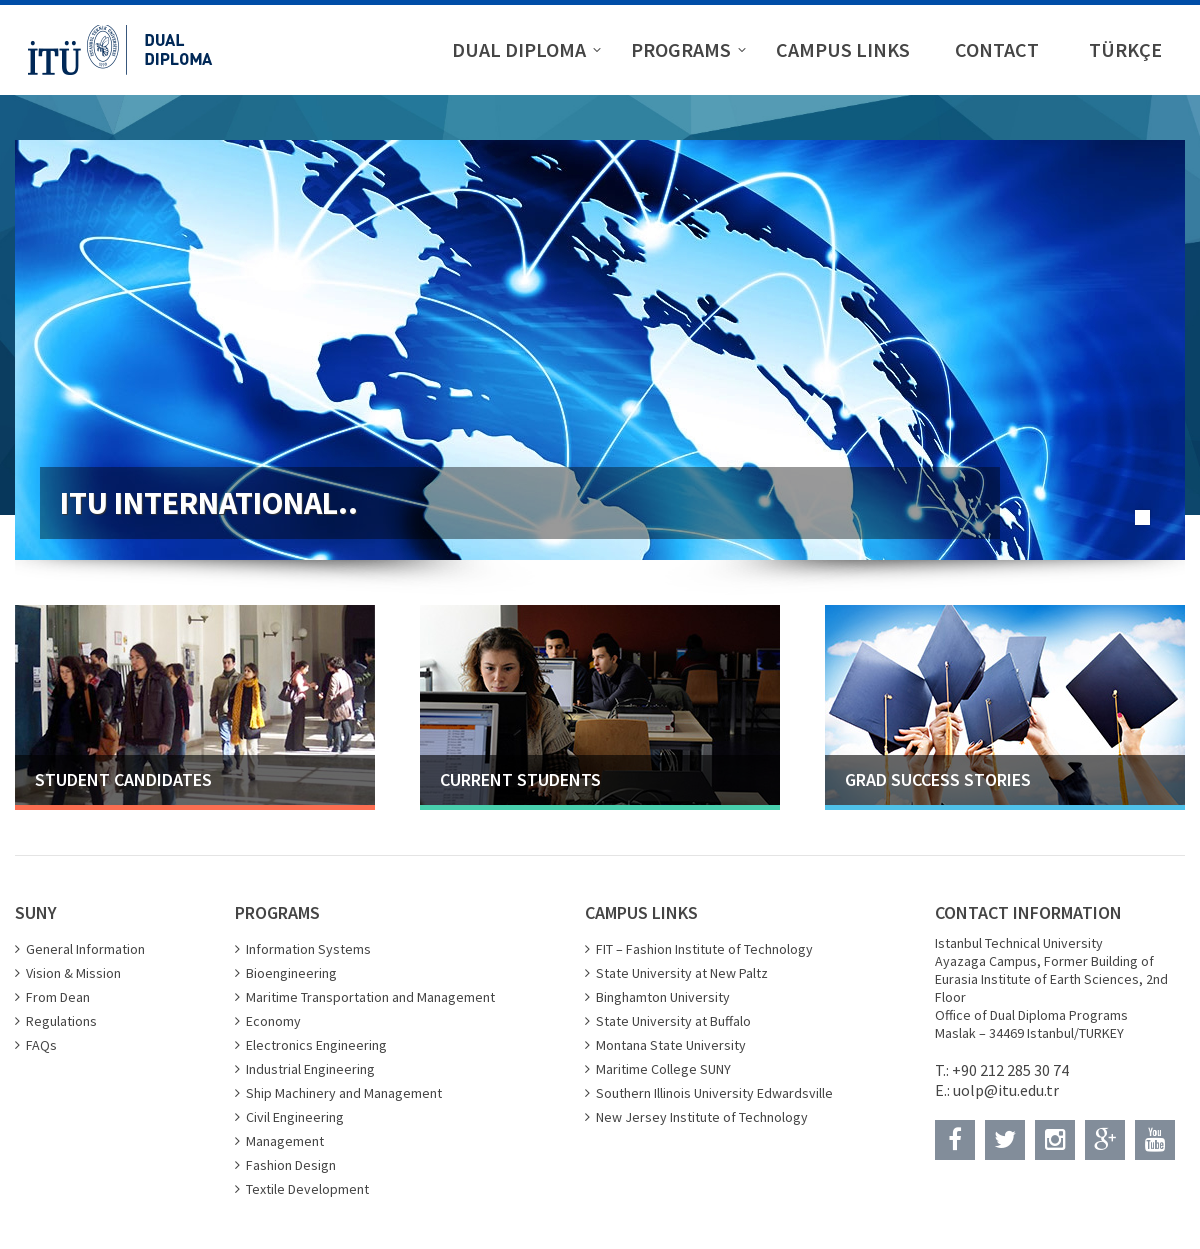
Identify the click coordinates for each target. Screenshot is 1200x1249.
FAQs (41, 1045)
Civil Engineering (295, 1117)
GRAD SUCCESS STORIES (938, 779)
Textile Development (307, 1189)
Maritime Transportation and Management (370, 997)
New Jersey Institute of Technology (702, 1117)
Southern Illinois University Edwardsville (714, 1093)
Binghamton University (663, 997)
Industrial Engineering (310, 1069)
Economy (273, 1021)
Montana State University (671, 1045)
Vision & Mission (73, 973)
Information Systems (308, 949)
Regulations (61, 1021)
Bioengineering (291, 973)
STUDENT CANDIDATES (123, 779)
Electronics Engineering (316, 1045)
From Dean (58, 997)
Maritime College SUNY (663, 1069)
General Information (85, 949)
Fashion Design (291, 1165)
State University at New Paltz (682, 973)
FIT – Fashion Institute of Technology (704, 949)
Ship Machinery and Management (344, 1093)
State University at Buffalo (673, 1021)
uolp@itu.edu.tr (1006, 1090)
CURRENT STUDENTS (520, 779)
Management (285, 1141)
